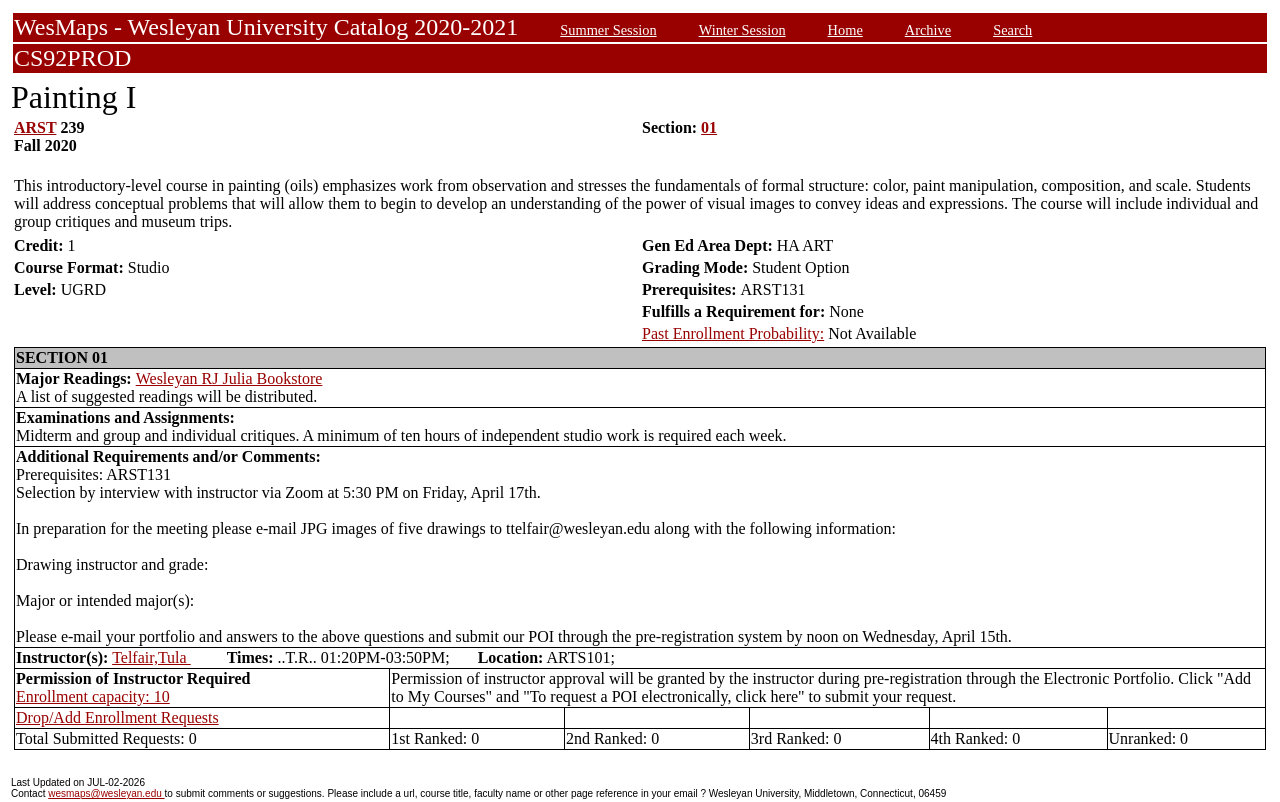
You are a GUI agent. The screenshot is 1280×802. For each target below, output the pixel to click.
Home (845, 30)
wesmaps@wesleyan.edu (106, 793)
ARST (35, 127)
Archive (928, 30)
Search (1012, 30)
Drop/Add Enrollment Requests (117, 717)
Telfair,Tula (151, 657)
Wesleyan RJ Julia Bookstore (229, 378)
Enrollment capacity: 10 (93, 696)
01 (709, 127)
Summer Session (608, 30)
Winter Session (742, 30)
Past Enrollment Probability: (733, 333)
